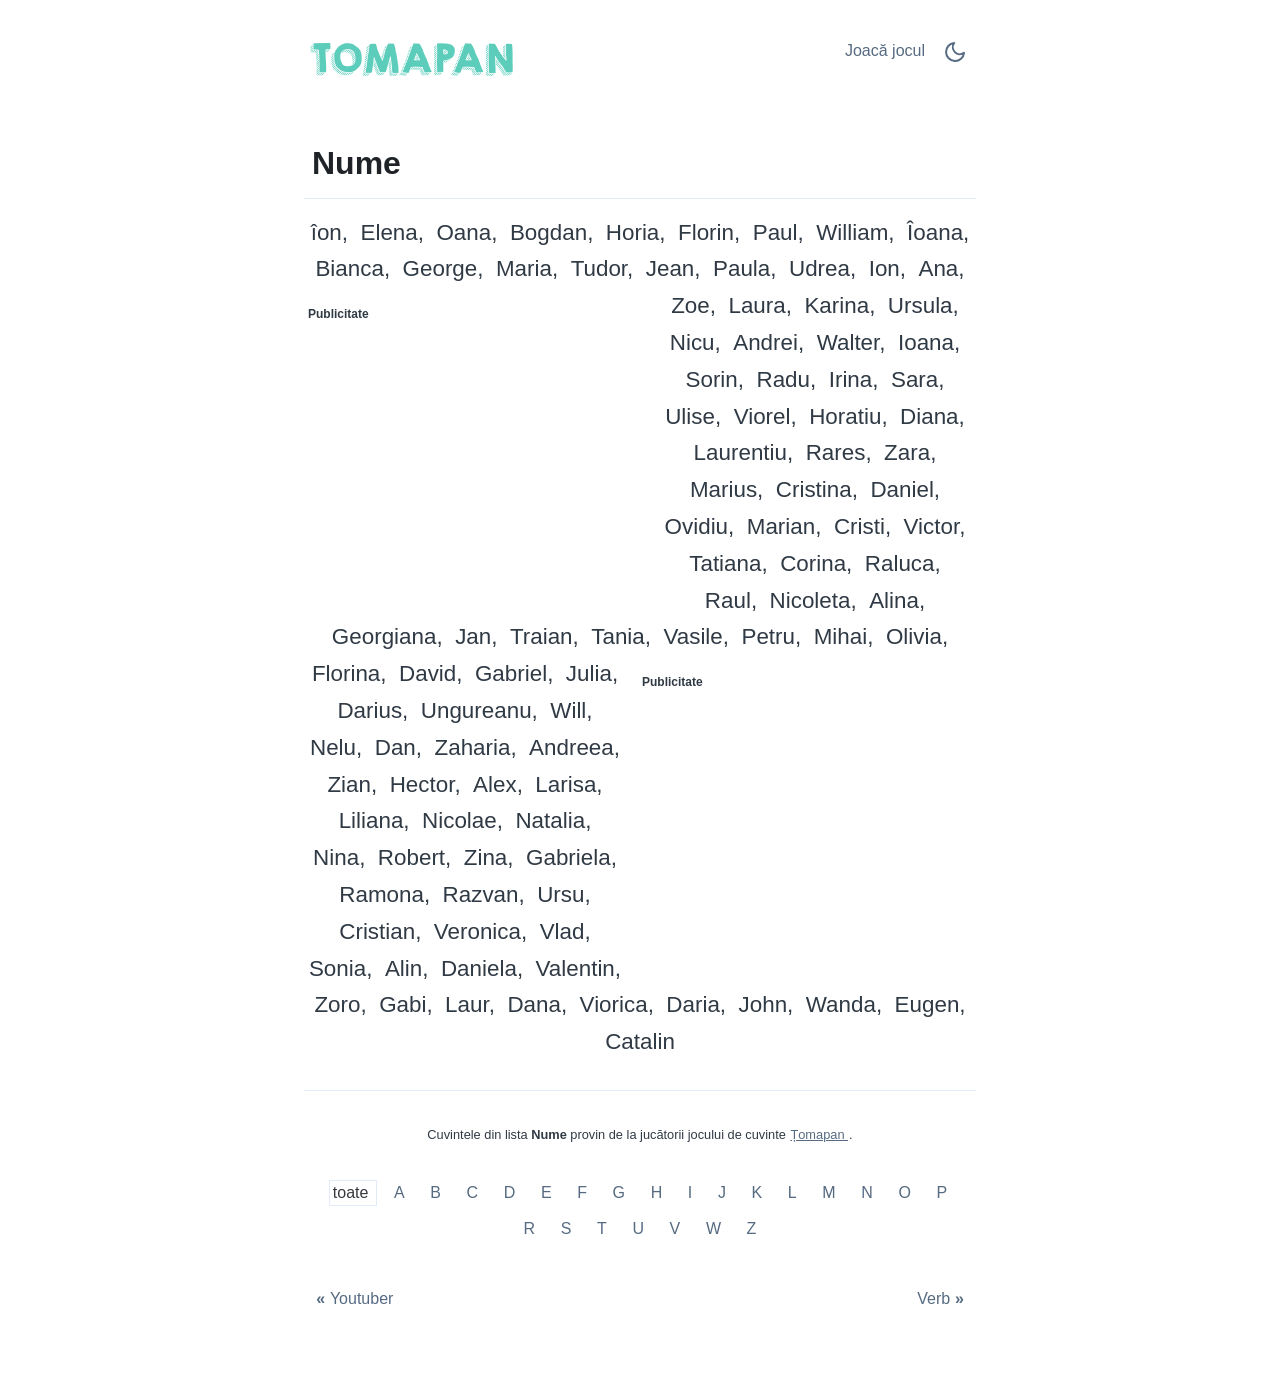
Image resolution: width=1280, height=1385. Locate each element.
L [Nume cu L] (792, 1193)
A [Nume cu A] (399, 1193)
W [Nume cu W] (713, 1228)
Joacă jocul (885, 50)
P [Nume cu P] (941, 1193)
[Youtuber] (352, 1299)
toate (353, 1193)
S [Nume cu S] (566, 1228)
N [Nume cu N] (867, 1193)
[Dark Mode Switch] (955, 58)
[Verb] (943, 1299)
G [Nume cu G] (619, 1193)
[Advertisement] (473, 455)
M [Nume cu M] (828, 1193)
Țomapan (819, 1134)
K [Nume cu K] (757, 1193)
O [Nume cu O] (904, 1193)
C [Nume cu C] (473, 1193)
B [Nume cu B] (435, 1193)
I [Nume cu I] (690, 1193)
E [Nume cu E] (546, 1193)
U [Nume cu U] (638, 1228)
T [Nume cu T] (602, 1228)
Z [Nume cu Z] (752, 1228)
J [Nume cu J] (722, 1193)
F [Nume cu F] (582, 1193)
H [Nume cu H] (657, 1193)
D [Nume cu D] (510, 1193)
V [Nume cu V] (675, 1228)
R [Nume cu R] (530, 1228)
